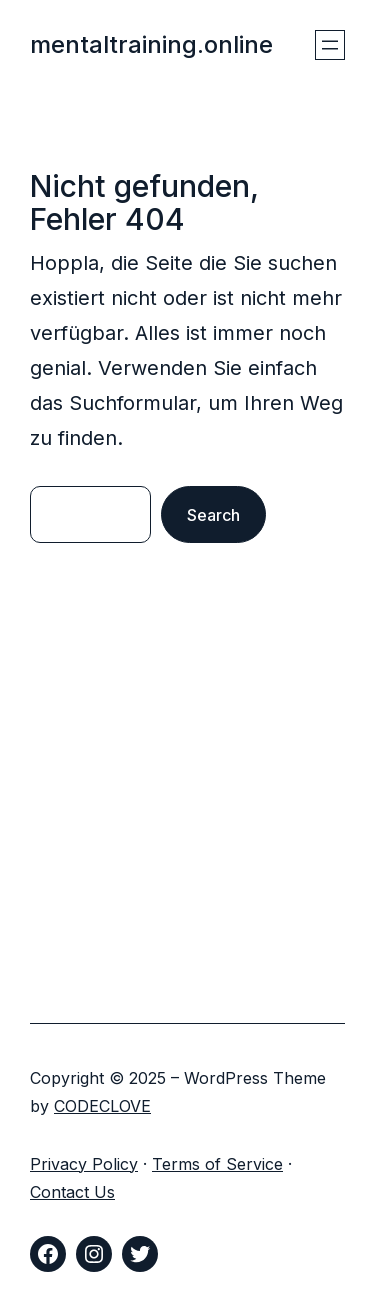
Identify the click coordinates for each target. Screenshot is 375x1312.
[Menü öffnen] (330, 45)
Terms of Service (217, 1164)
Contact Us (72, 1192)
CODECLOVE (102, 1106)
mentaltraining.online (151, 44)
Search (213, 515)
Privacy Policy (84, 1164)
